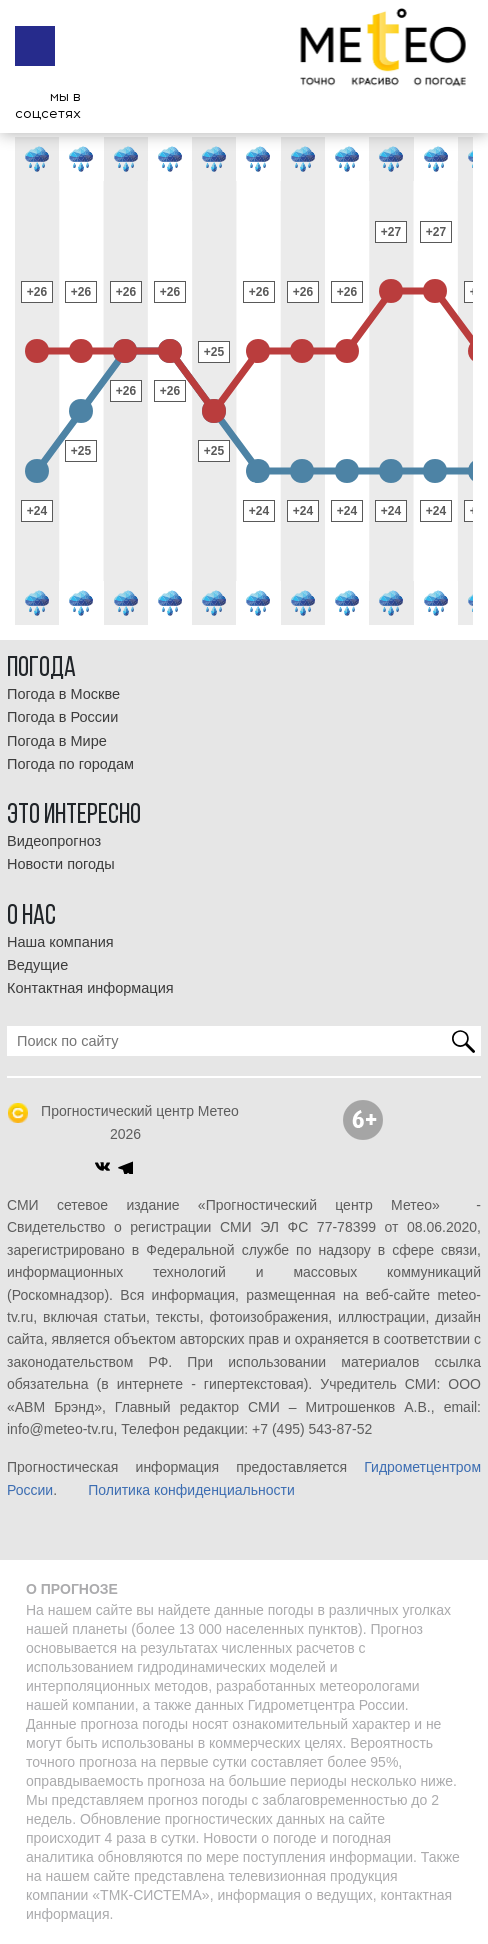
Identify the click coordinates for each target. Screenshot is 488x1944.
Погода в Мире (57, 741)
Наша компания (60, 942)
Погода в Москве (63, 694)
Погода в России (62, 717)
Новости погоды (61, 864)
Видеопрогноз (54, 841)
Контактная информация (90, 988)
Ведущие (37, 965)
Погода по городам (70, 764)
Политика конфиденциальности (191, 1490)
